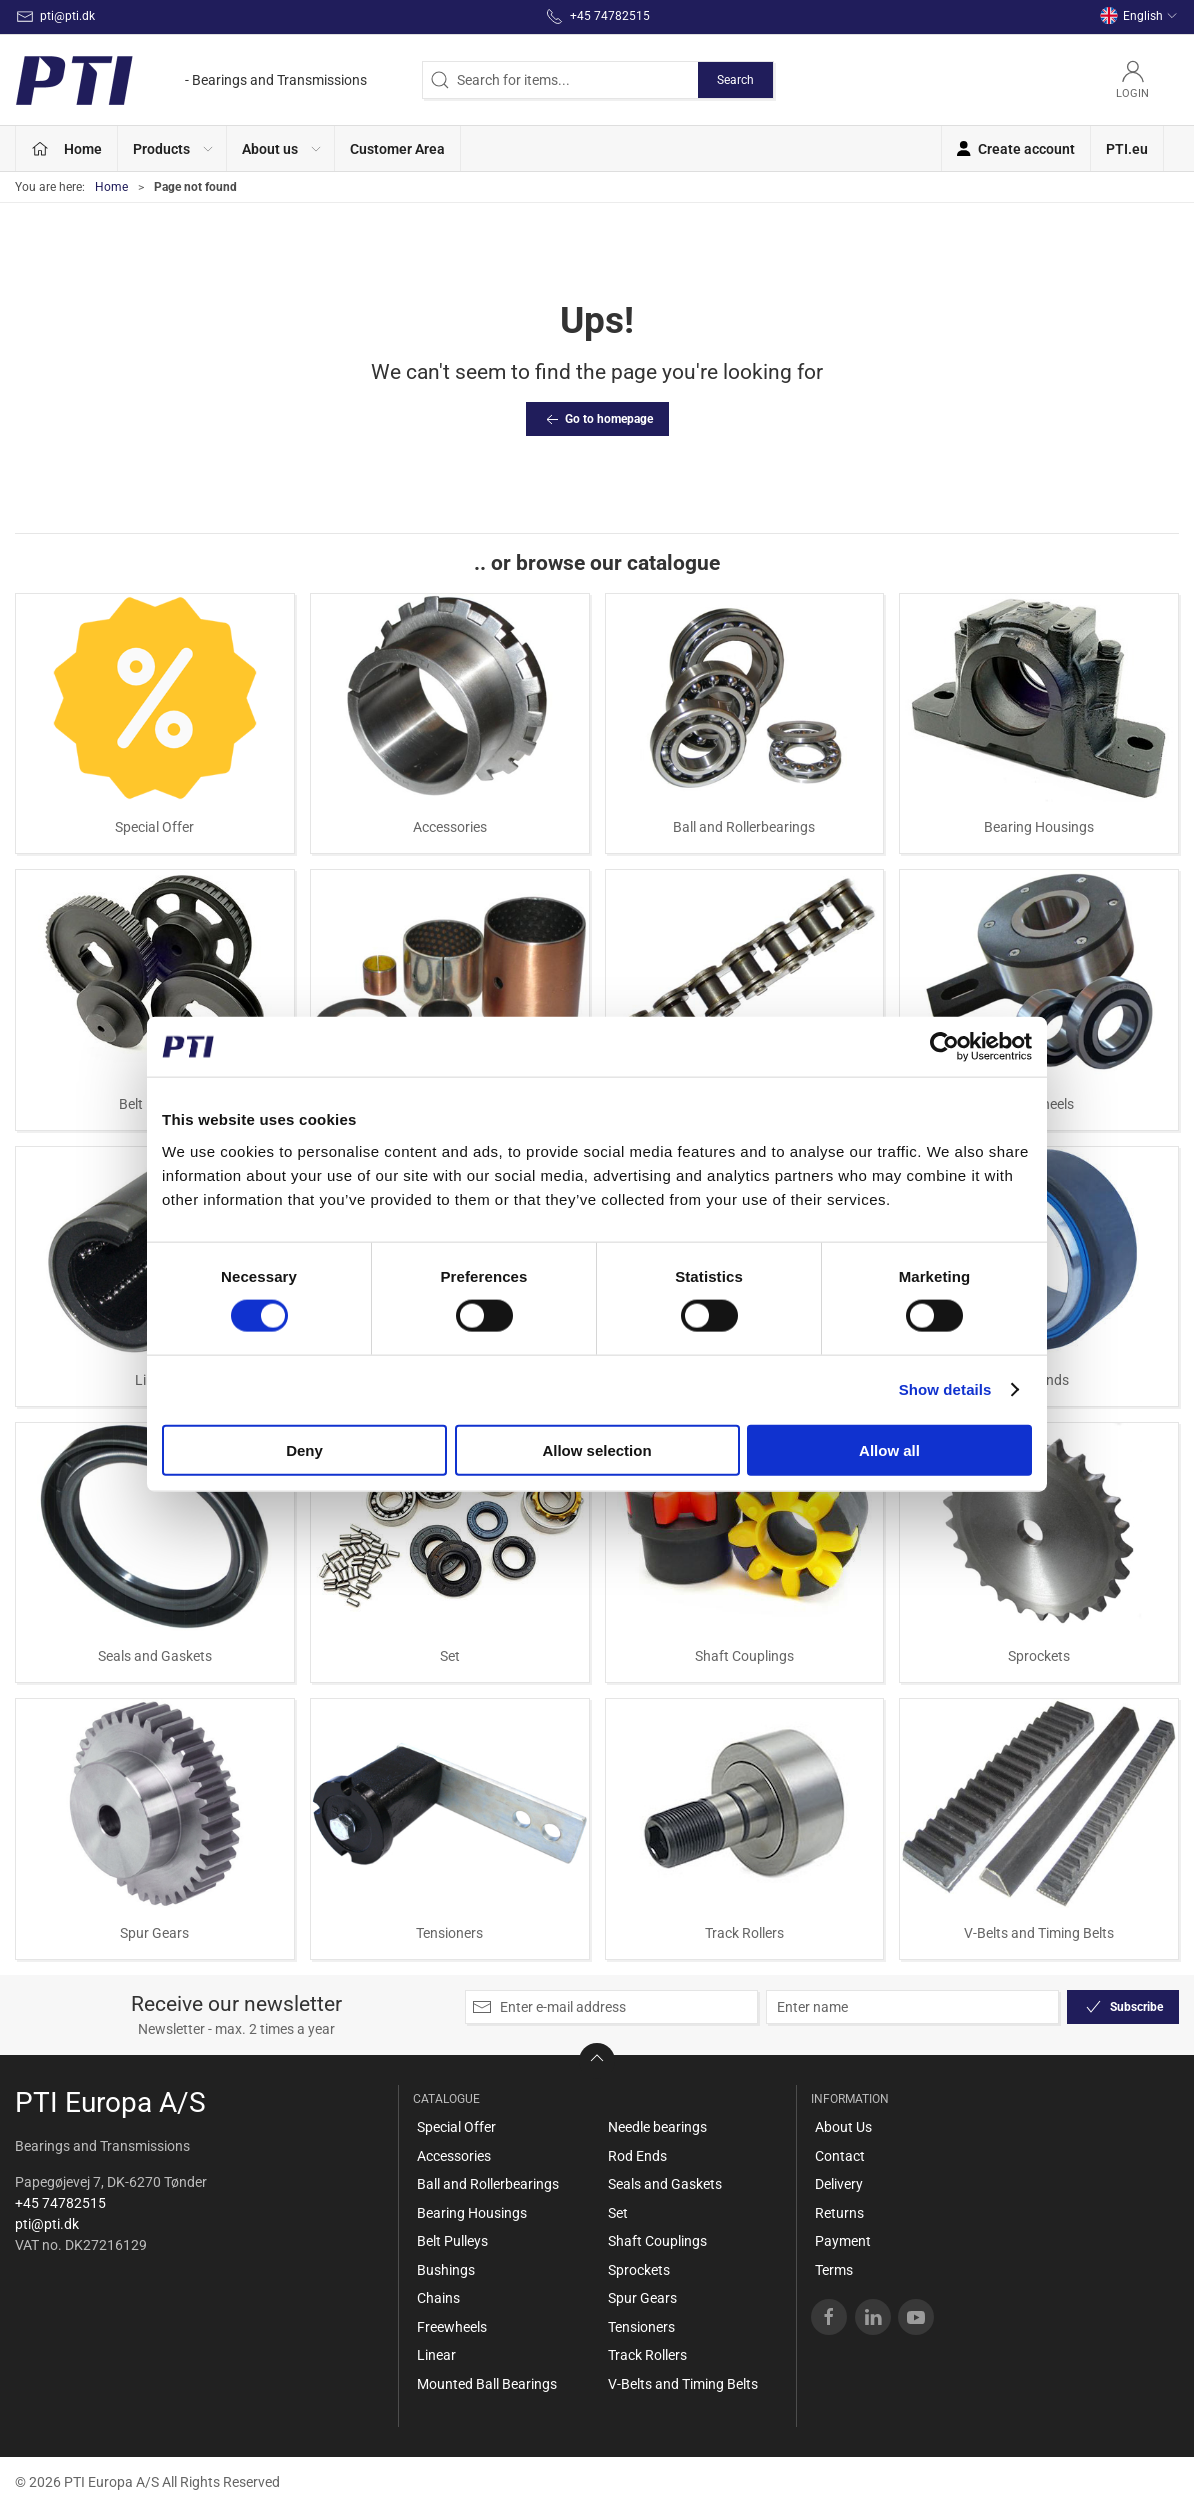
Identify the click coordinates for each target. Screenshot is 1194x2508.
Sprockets (1039, 1656)
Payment (843, 2241)
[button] (172, 148)
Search (735, 80)
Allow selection (596, 1449)
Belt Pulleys (452, 2241)
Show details (945, 1389)
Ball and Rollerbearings (744, 827)
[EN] (191, 80)
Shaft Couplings (744, 1656)
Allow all (889, 1449)
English (1139, 16)
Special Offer (154, 827)
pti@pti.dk (47, 2224)
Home (111, 187)
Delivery (839, 2184)
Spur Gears (154, 1933)
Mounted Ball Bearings (487, 2384)
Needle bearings (657, 2127)
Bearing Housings (1039, 827)
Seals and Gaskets (155, 1656)
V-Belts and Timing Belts (1039, 1933)
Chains (438, 2298)
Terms (834, 2270)
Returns (839, 2213)
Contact (840, 2156)
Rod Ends (637, 2156)
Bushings (446, 2270)
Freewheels (452, 2327)
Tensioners (449, 1933)
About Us (843, 2127)
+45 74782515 (60, 2203)
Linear (436, 2355)
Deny (304, 1449)
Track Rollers (744, 1933)
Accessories (450, 827)
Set (450, 1656)
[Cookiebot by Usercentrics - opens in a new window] (944, 1047)
